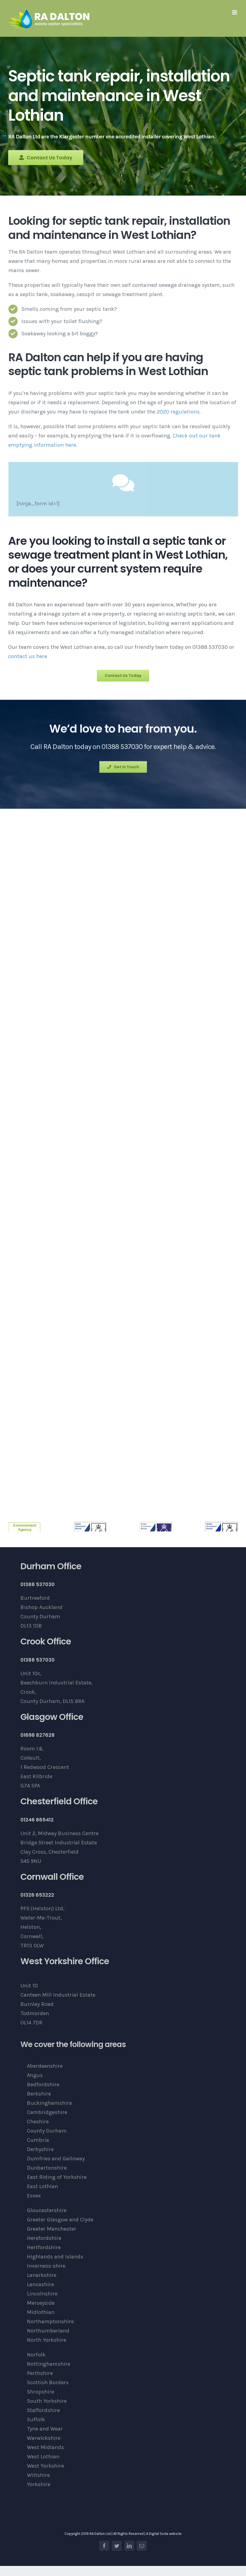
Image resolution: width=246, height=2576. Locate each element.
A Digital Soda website (164, 2534)
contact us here (27, 656)
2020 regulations (181, 412)
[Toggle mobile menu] (235, 12)
